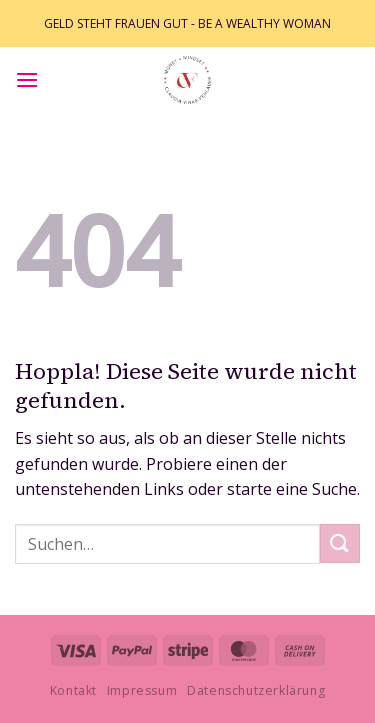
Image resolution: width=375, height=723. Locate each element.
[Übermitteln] (340, 543)
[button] (27, 79)
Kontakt (73, 690)
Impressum (142, 690)
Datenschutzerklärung (256, 690)
